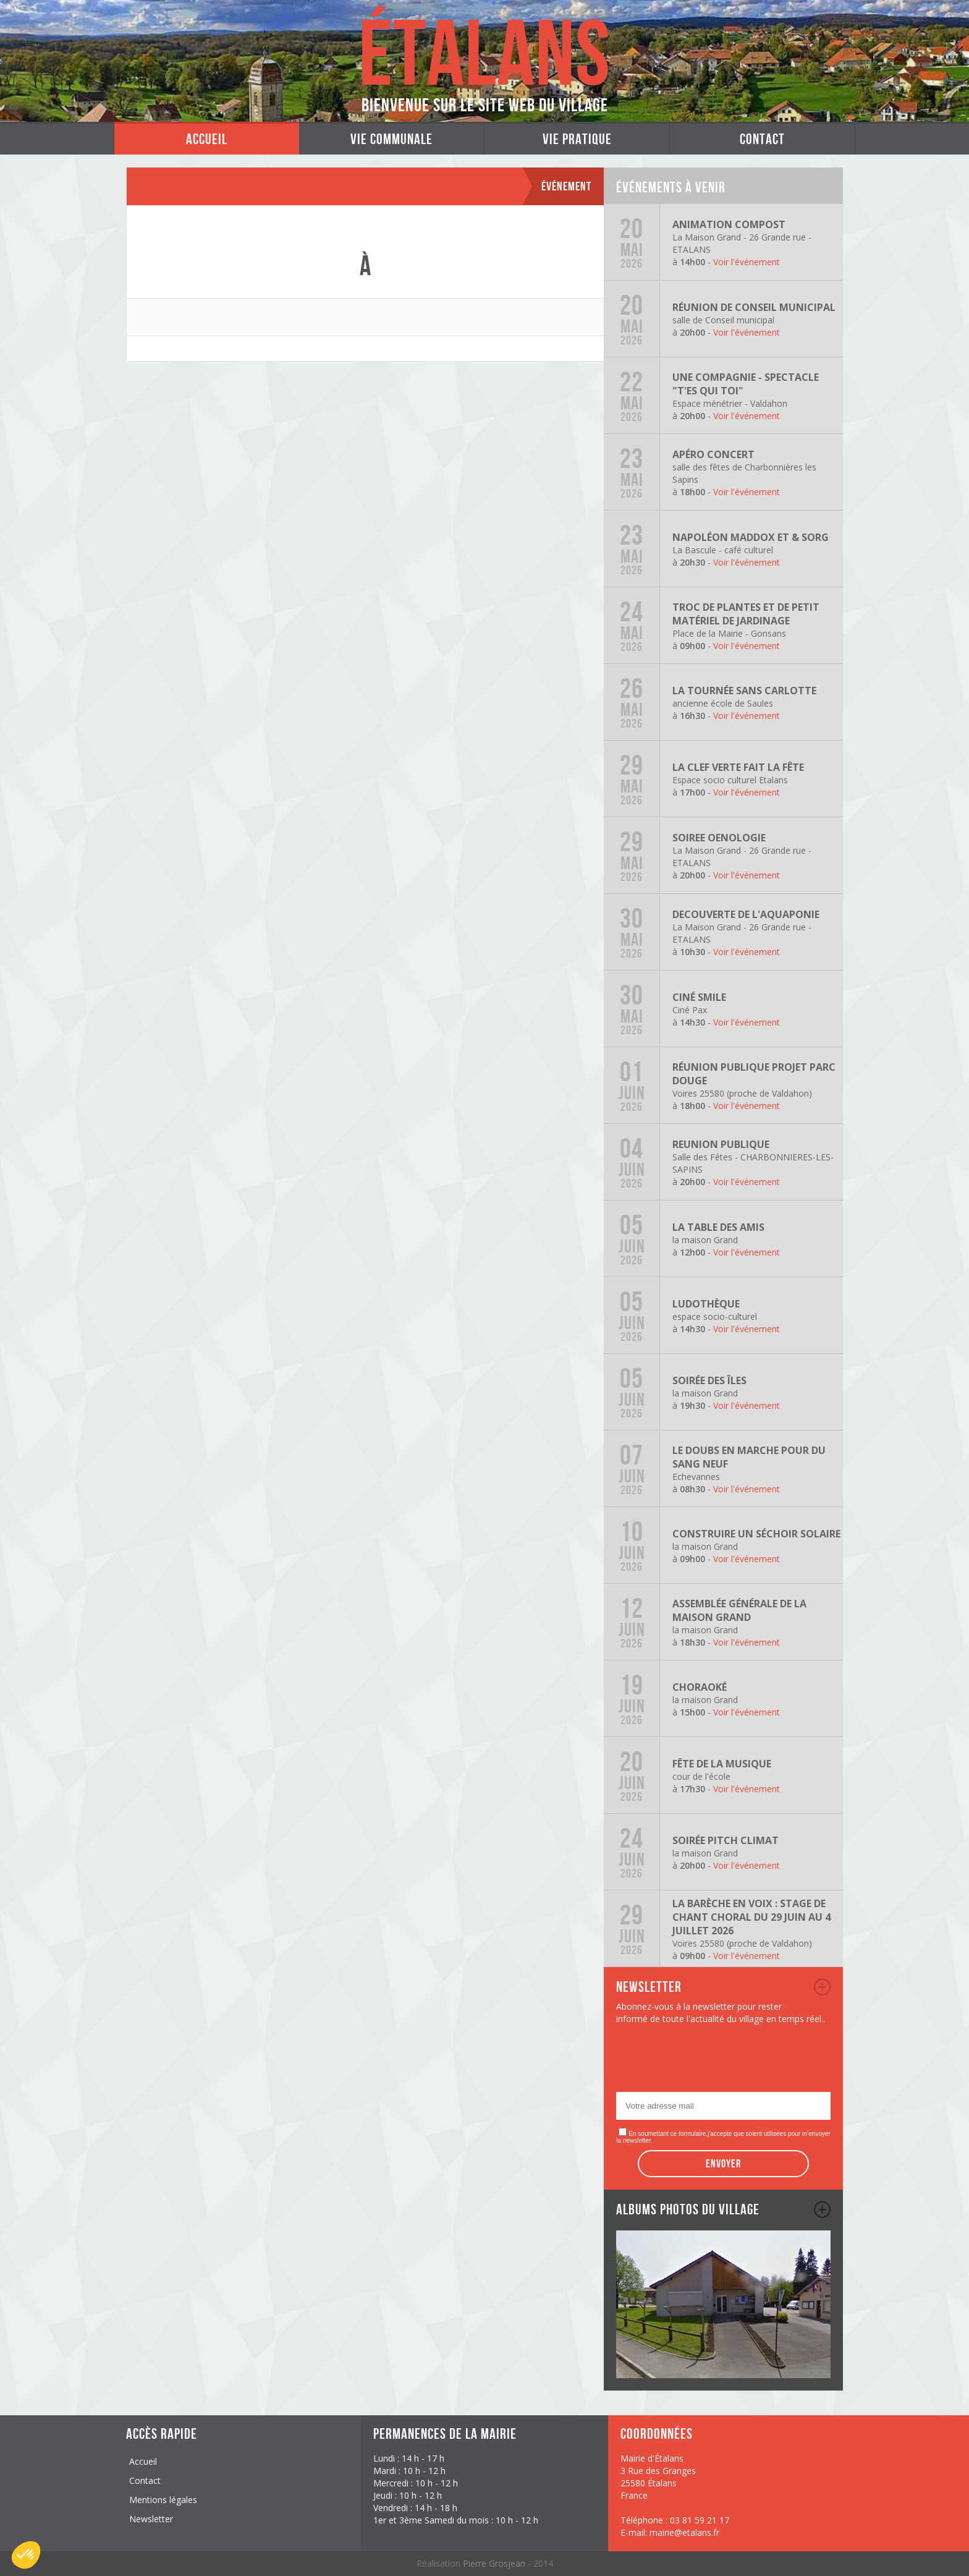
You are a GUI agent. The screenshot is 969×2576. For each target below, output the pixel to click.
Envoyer (723, 2163)
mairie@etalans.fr (684, 2532)
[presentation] (710, 2062)
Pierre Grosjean (495, 2563)
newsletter (822, 1987)
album (822, 2209)
